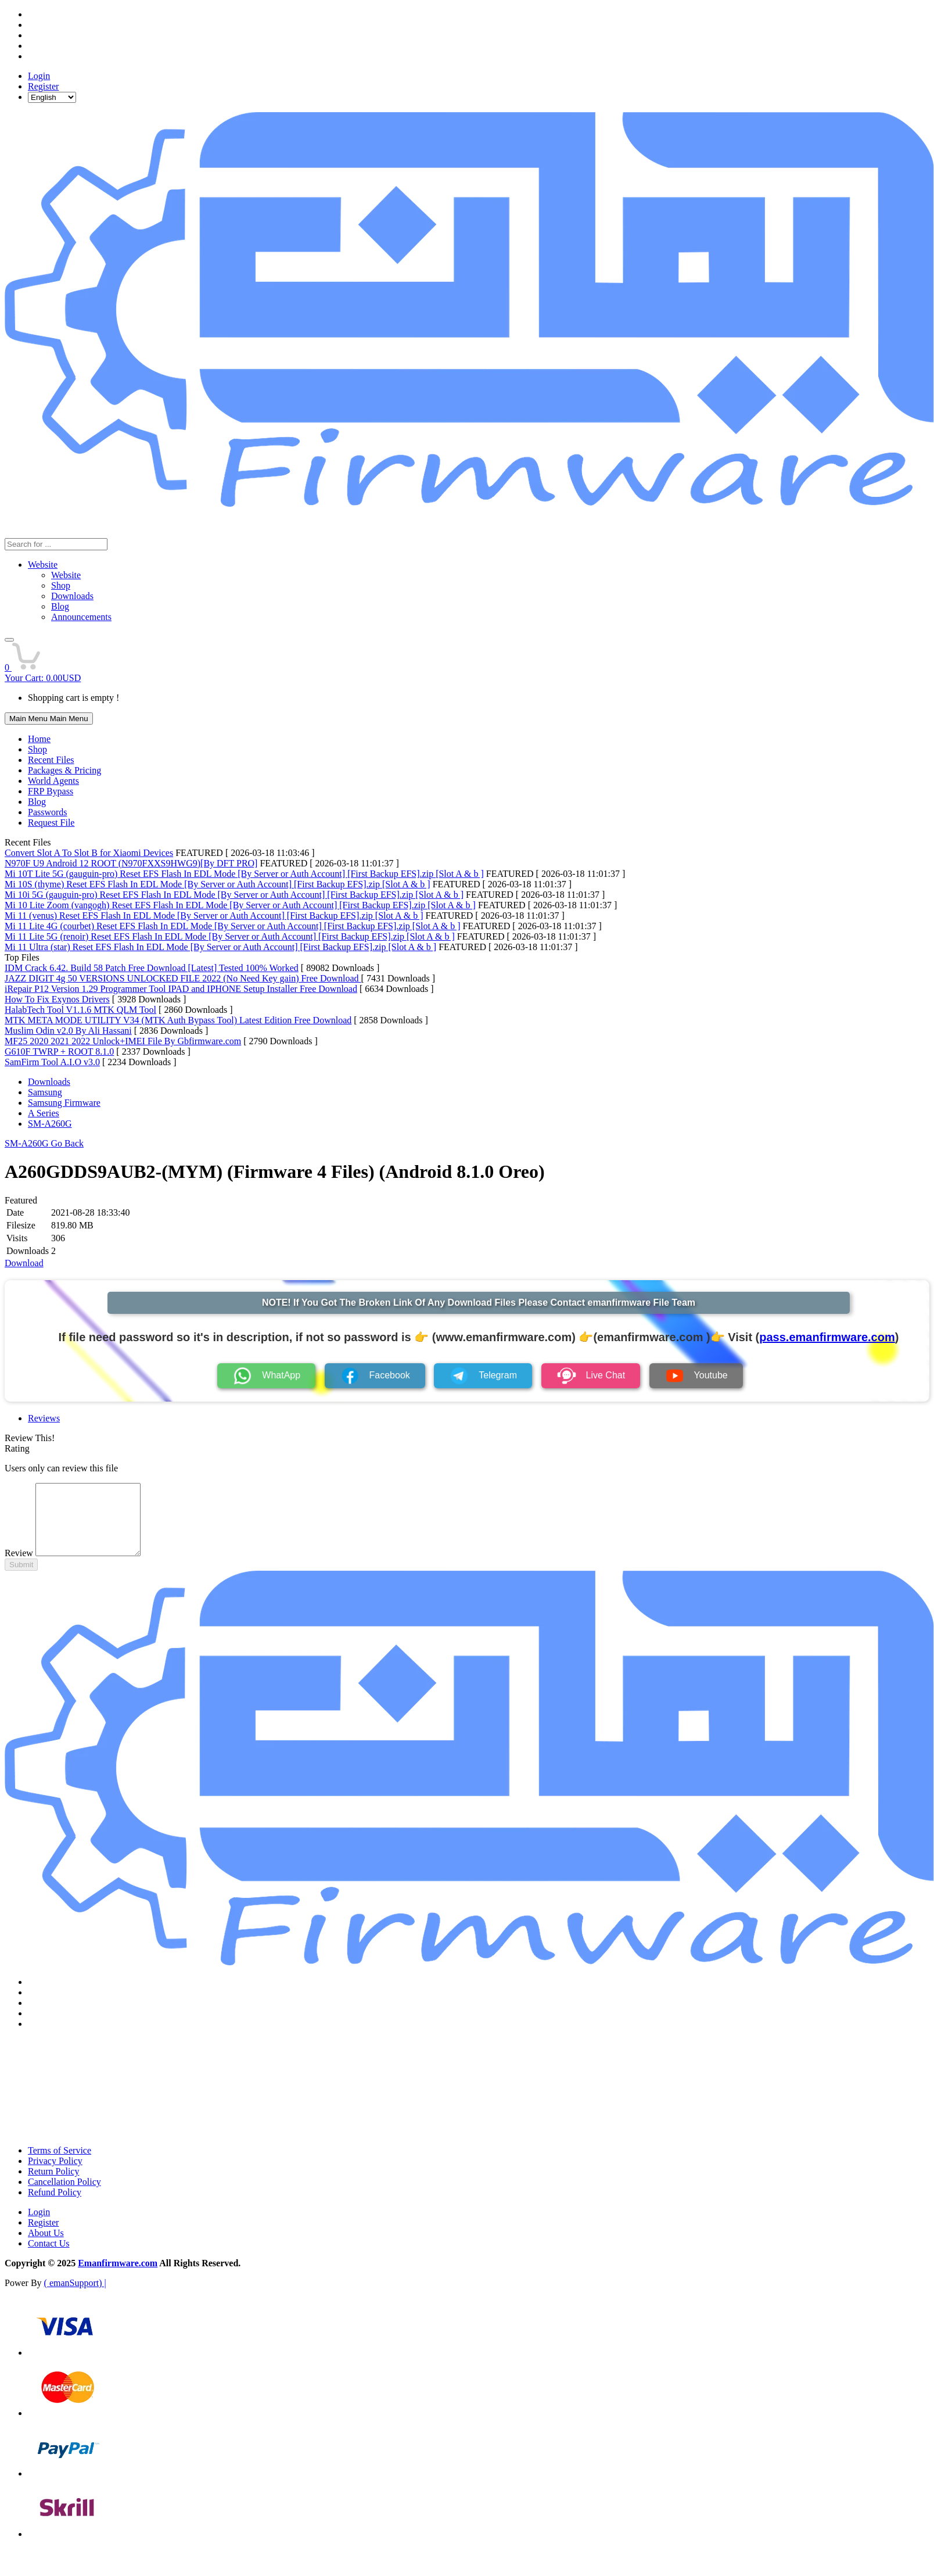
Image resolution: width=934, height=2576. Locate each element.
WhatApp (266, 1376)
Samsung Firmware (64, 1103)
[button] (9, 640)
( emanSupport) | (75, 2297)
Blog (37, 802)
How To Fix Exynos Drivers (57, 999)
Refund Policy (54, 2206)
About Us (46, 2247)
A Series (43, 1113)
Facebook (375, 1376)
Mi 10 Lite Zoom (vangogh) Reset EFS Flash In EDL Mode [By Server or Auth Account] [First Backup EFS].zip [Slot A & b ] (240, 905)
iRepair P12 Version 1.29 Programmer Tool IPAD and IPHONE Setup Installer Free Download (181, 989)
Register (43, 86)
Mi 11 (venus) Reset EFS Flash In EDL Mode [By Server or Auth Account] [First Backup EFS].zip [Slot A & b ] (214, 915)
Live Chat (591, 1376)
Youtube (696, 1376)
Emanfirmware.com (117, 2277)
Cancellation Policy (64, 2196)
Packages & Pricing (64, 770)
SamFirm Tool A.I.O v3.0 (52, 1062)
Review (19, 1567)
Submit (21, 1578)
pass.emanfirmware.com (827, 1337)
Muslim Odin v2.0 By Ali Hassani (68, 1031)
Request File (51, 822)
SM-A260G (50, 1123)
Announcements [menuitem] (81, 617)
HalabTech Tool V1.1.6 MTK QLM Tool (80, 1010)
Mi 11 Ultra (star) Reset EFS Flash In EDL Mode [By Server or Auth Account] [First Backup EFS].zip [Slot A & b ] (220, 947)
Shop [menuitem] (60, 585)
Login (39, 76)
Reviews (44, 1418)
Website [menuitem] (66, 575)
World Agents (53, 781)
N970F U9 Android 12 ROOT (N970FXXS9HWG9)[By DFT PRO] (131, 863)
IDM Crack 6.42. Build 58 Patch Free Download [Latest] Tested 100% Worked (152, 968)
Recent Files (51, 760)
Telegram (483, 1376)
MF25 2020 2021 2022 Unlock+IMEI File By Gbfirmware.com (123, 1041)
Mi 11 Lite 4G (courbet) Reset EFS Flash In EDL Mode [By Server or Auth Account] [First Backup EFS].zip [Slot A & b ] (233, 926)
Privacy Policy (55, 2175)
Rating (17, 1448)
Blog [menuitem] (60, 606)
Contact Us (49, 2257)
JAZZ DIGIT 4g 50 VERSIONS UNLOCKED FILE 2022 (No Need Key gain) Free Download (183, 978)
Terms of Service (59, 2164)
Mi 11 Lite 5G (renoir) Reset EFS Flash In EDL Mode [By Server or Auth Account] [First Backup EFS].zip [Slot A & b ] (230, 936)
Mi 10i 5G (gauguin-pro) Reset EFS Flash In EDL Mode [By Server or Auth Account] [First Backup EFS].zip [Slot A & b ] (234, 895)
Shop (37, 749)
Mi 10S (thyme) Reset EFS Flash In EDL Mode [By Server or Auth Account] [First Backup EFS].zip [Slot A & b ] (217, 884)
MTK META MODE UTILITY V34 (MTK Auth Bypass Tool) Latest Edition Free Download (178, 1020)
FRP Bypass (50, 791)
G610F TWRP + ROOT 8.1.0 (59, 1051)
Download (24, 1263)
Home (39, 739)
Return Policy (53, 2185)
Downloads (49, 1082)
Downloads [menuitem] (72, 596)
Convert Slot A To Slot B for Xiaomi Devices (89, 853)
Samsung (45, 1092)
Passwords (47, 812)
